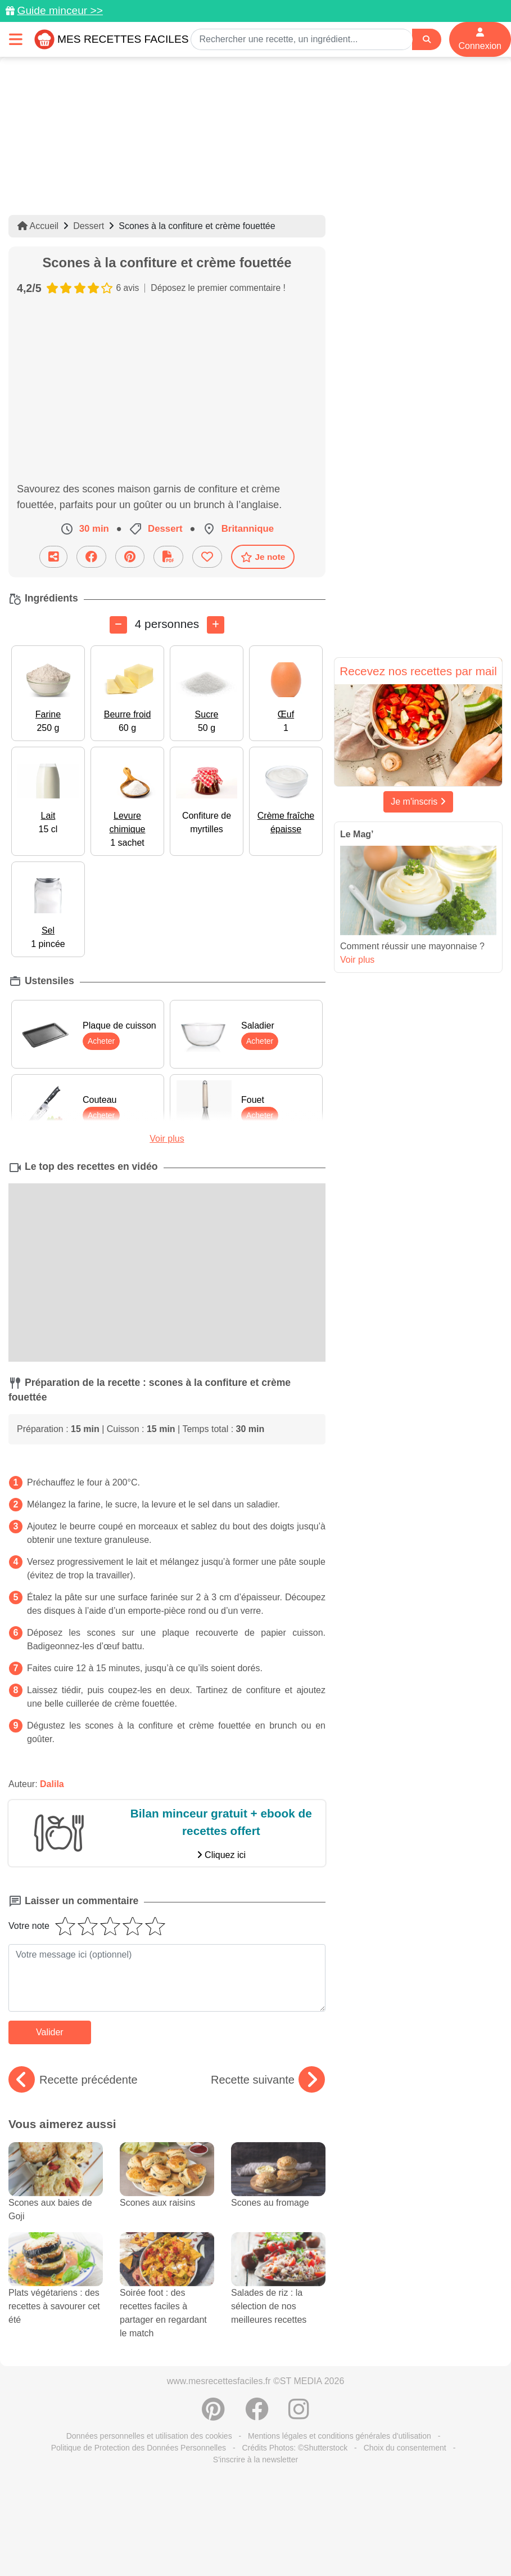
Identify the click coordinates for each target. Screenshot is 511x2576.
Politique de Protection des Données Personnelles (138, 2447)
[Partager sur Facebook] (91, 557)
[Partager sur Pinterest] (129, 557)
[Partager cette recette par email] (53, 557)
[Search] (426, 39)
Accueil (37, 226)
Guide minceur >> (60, 10)
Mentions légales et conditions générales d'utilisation (339, 2435)
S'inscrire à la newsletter (255, 2459)
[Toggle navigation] (15, 39)
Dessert (88, 226)
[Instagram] (298, 2415)
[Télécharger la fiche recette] (168, 557)
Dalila (52, 1784)
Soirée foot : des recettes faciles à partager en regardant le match (167, 2296)
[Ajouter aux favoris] (207, 557)
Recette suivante (268, 2079)
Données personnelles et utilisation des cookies (149, 2435)
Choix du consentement (405, 2447)
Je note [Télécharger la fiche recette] (263, 557)
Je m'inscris (418, 801)
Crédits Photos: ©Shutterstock (294, 2447)
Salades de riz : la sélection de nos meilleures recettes (278, 2289)
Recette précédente (73, 2079)
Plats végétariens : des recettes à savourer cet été (55, 2289)
